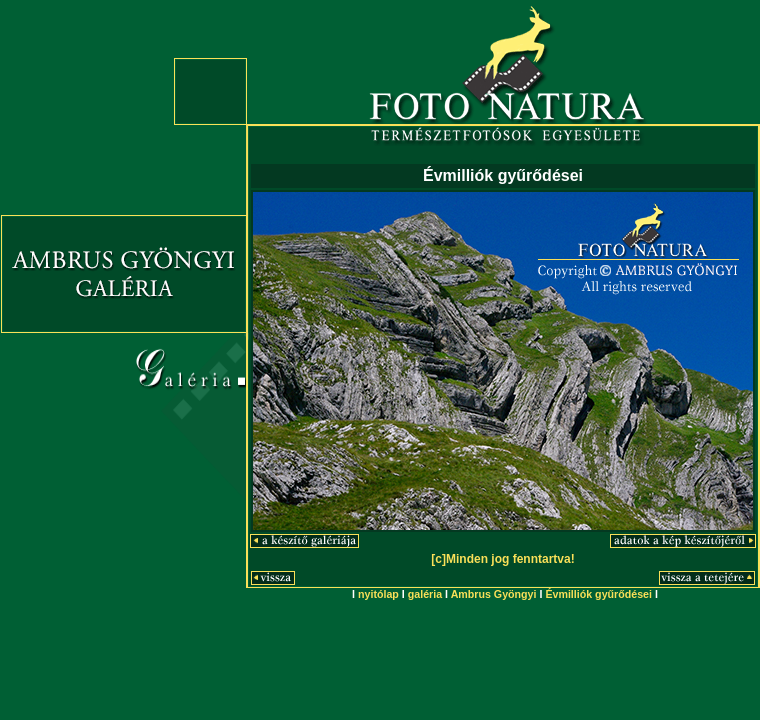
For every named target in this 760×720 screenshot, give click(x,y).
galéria (425, 594)
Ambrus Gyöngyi (494, 594)
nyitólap (378, 594)
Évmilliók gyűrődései (598, 594)
